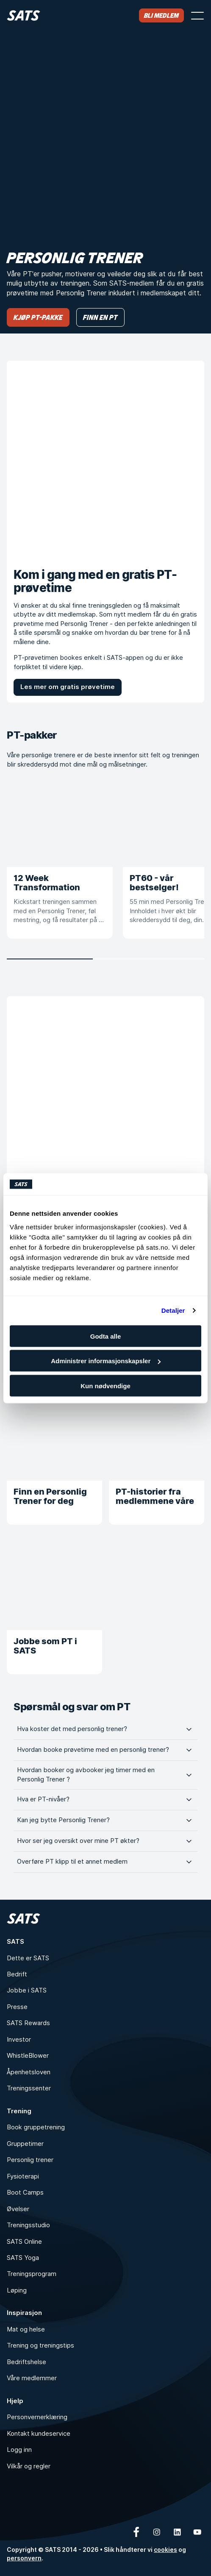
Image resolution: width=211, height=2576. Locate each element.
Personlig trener (30, 2160)
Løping (17, 2290)
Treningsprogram (31, 2274)
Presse (17, 2007)
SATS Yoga (23, 2258)
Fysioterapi (23, 2176)
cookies (165, 2549)
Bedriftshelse (26, 2362)
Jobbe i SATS (27, 1990)
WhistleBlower (28, 2055)
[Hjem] (23, 15)
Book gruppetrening (36, 2127)
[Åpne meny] (197, 15)
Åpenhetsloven (28, 2072)
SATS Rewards (28, 2023)
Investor (19, 2039)
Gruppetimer (25, 2144)
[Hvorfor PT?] (105, 1095)
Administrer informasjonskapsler (106, 1360)
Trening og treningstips (40, 2345)
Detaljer (173, 1310)
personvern (24, 2558)
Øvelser (18, 2209)
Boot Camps (25, 2192)
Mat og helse (26, 2329)
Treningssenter (29, 2088)
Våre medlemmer (32, 2378)
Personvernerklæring (37, 2417)
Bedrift (17, 1974)
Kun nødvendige (105, 1385)
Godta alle (105, 1335)
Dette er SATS (28, 1958)
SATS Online (24, 2241)
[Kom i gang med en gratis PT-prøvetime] (105, 459)
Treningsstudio (28, 2225)
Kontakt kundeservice (38, 2433)
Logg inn (19, 2450)
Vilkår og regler (28, 2466)
